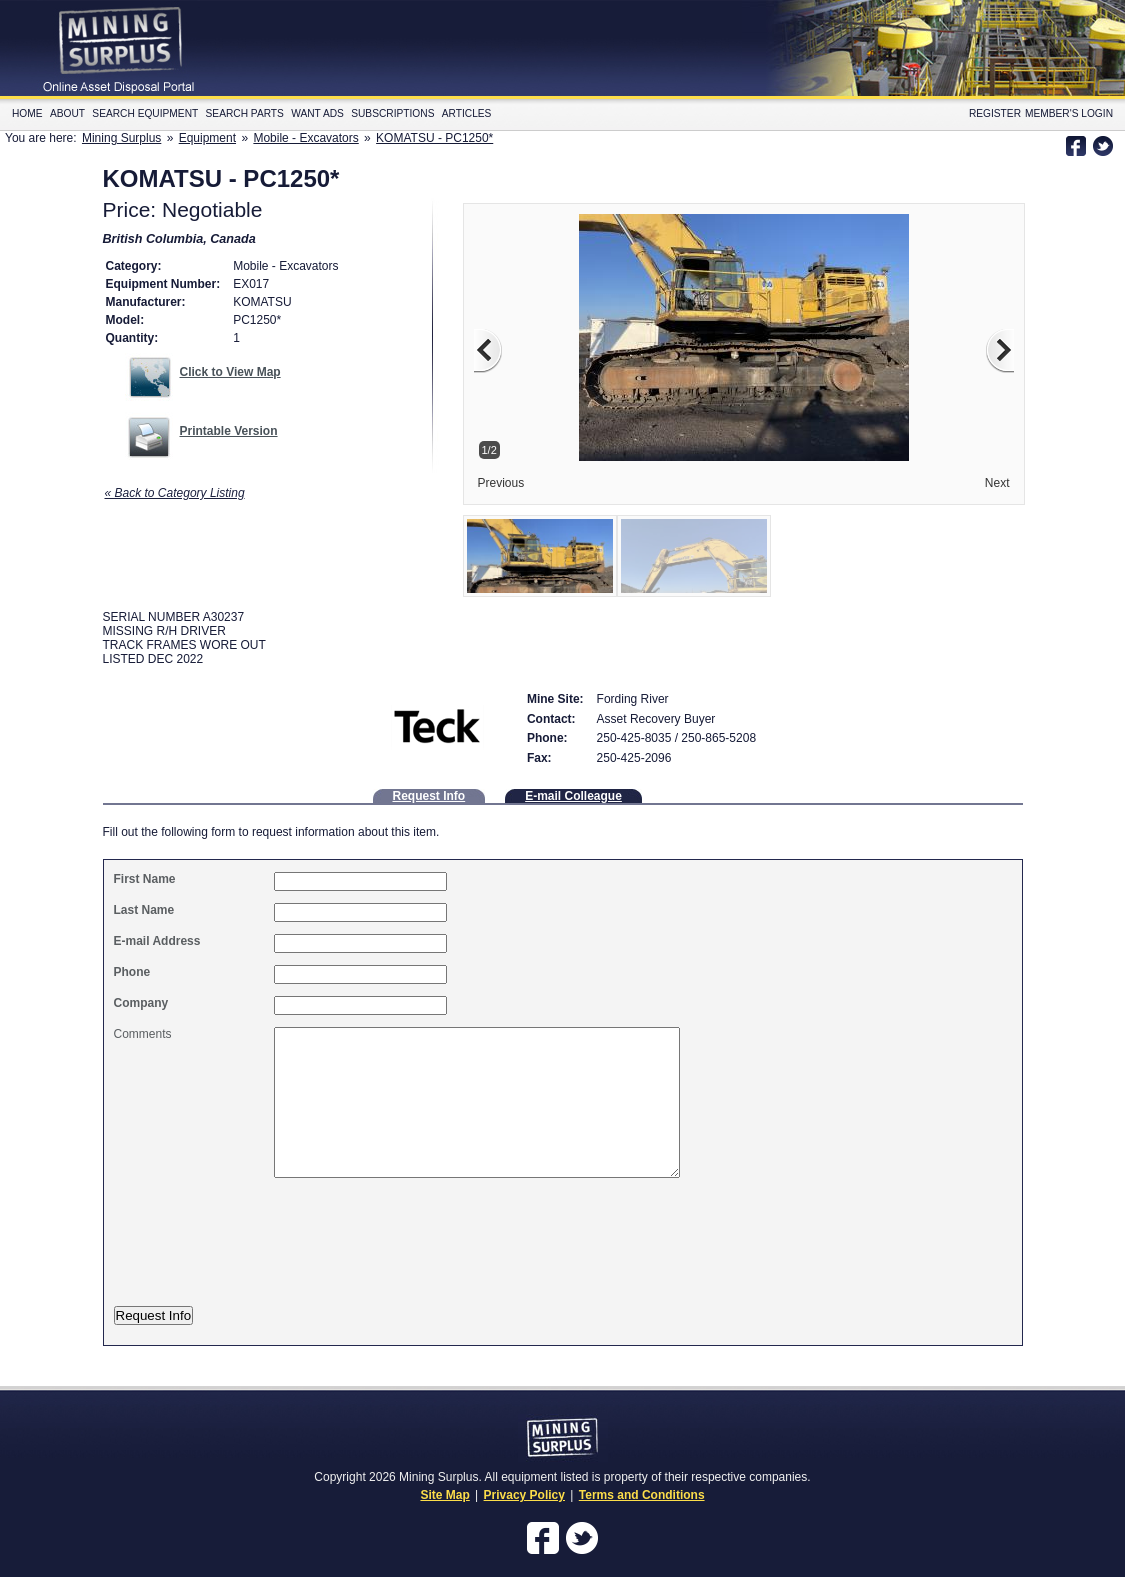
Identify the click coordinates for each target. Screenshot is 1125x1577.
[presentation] (281, 1253)
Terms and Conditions (642, 1495)
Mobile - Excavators (305, 138)
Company (141, 1003)
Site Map (444, 1495)
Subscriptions (392, 113)
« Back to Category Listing (175, 493)
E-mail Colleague (573, 796)
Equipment (207, 138)
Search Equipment (145, 113)
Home (27, 113)
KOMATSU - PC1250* (434, 138)
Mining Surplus (121, 138)
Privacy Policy (524, 1495)
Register (995, 113)
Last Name (144, 910)
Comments (143, 1034)
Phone (132, 972)
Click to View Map (230, 372)
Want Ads (317, 113)
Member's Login (1069, 113)
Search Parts (245, 113)
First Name (145, 879)
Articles (467, 113)
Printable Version (229, 431)
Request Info (429, 796)
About (67, 113)
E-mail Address (157, 941)
